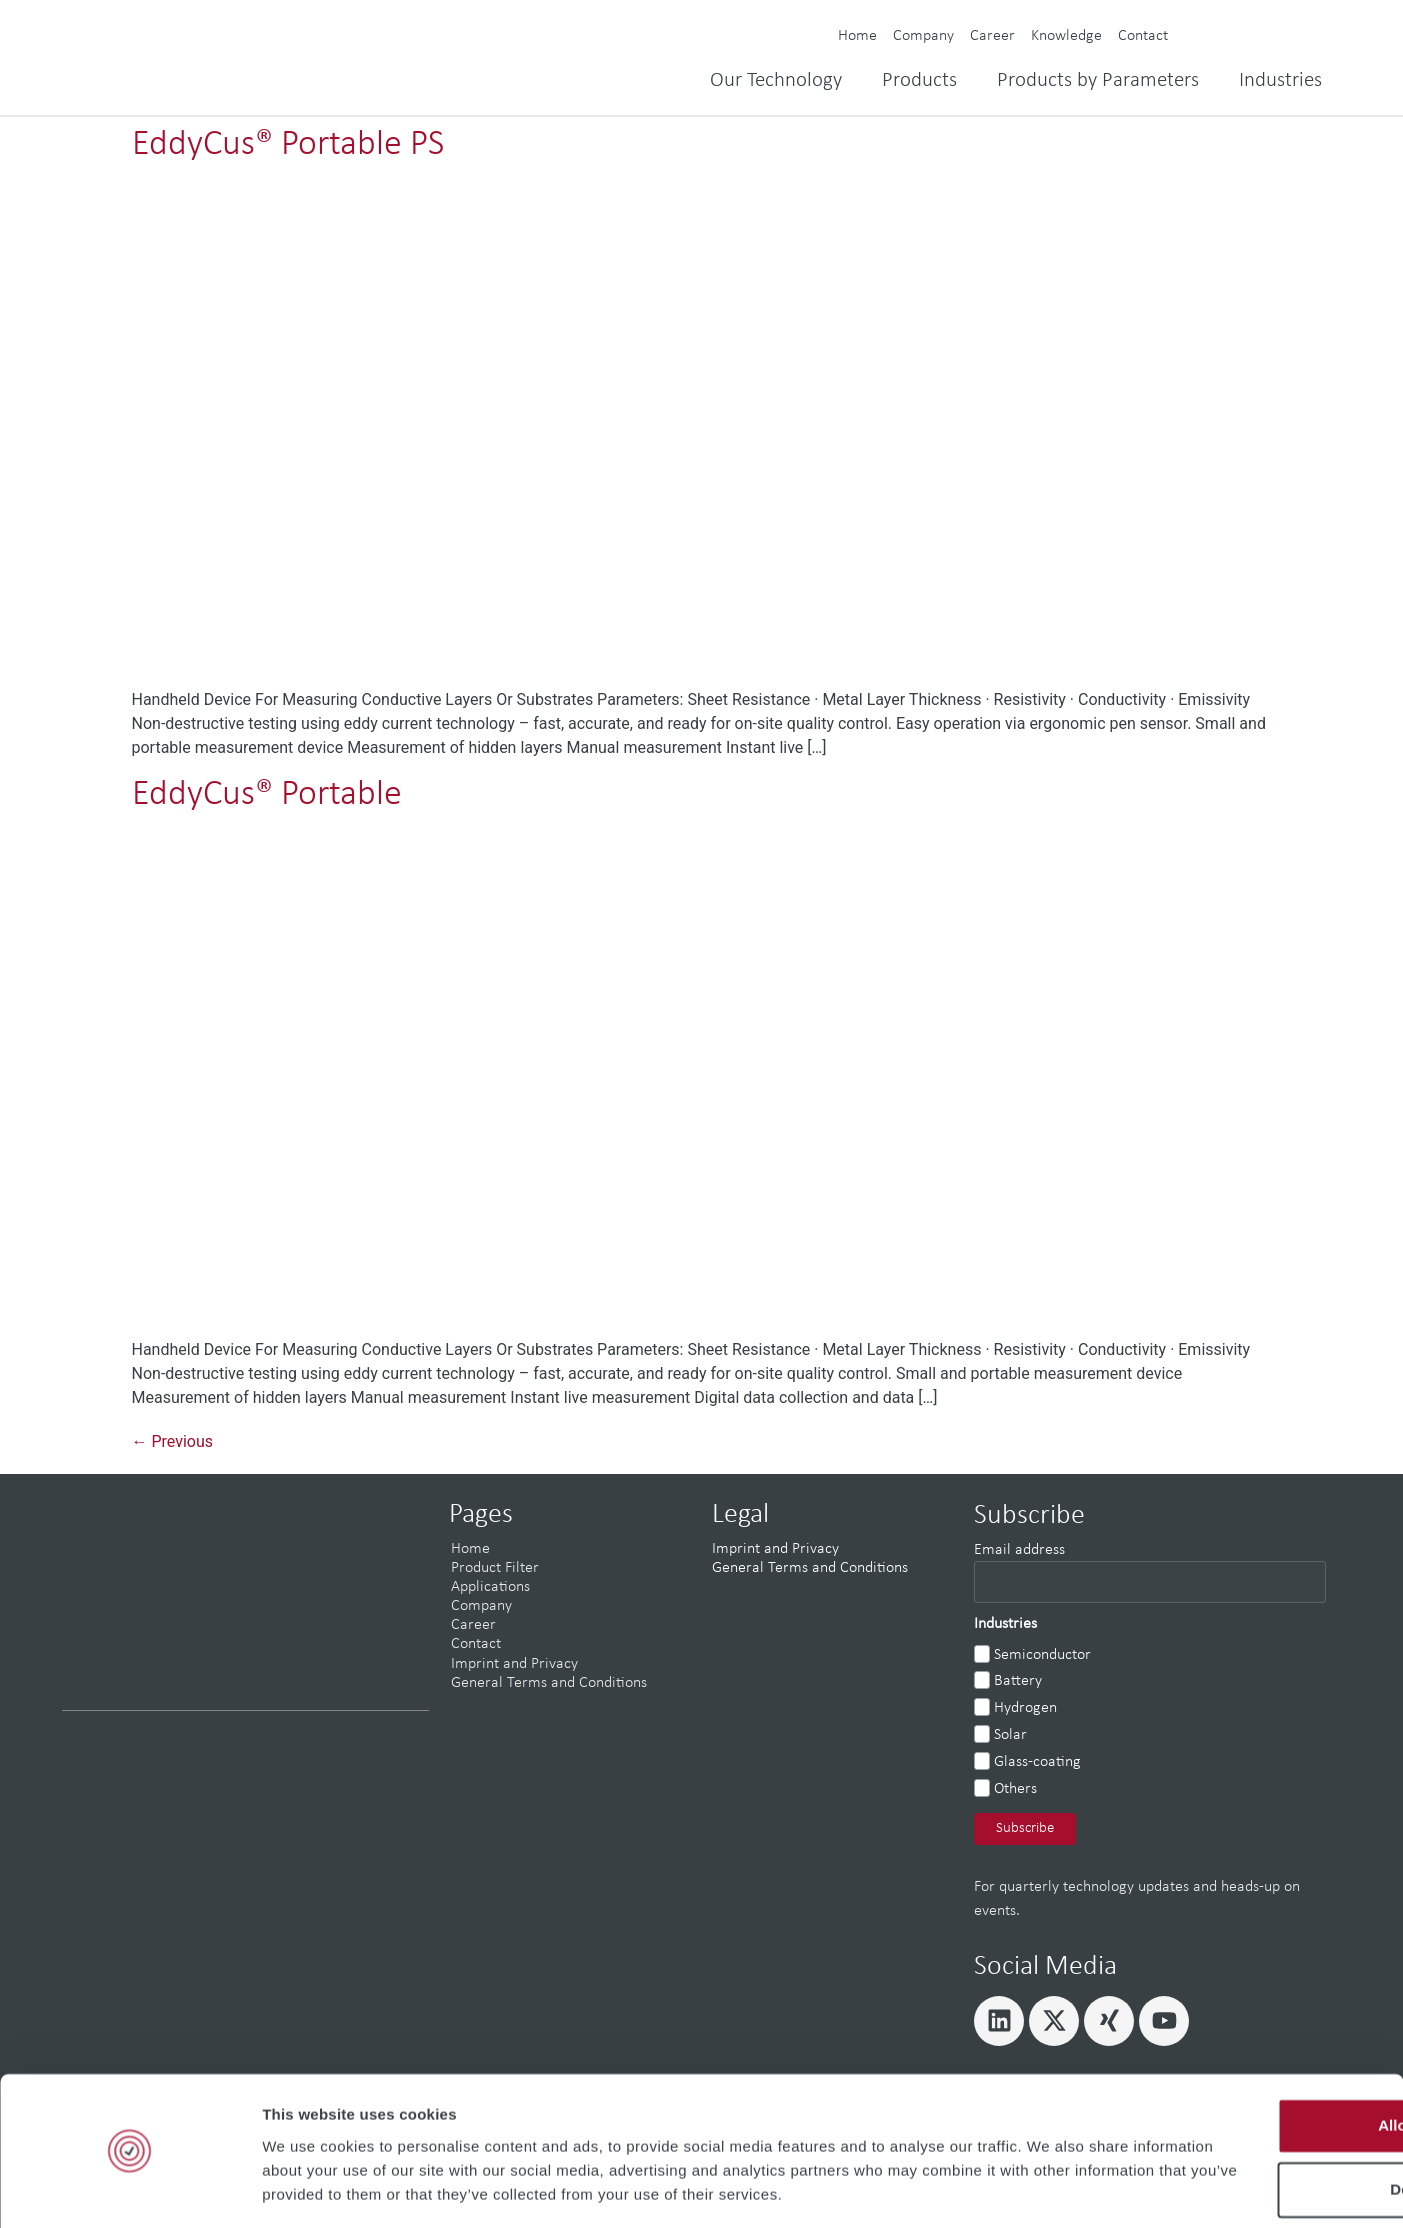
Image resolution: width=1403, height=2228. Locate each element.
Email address (1019, 1550)
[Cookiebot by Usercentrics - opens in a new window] (129, 2189)
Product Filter (495, 1568)
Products (919, 80)
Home (857, 36)
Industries (1280, 80)
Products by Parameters (1098, 80)
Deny (1236, 2104)
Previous (173, 1441)
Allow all (1236, 2040)
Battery (1018, 1681)
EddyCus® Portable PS (288, 145)
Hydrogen (1025, 1708)
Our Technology (776, 80)
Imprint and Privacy (514, 1664)
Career (992, 36)
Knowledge (1066, 36)
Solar (1010, 1735)
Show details (308, 2188)
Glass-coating (1037, 1762)
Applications (490, 1587)
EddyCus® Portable (267, 795)
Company (923, 36)
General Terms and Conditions (549, 1683)
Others (1015, 1789)
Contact (1143, 36)
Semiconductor (1042, 1655)
